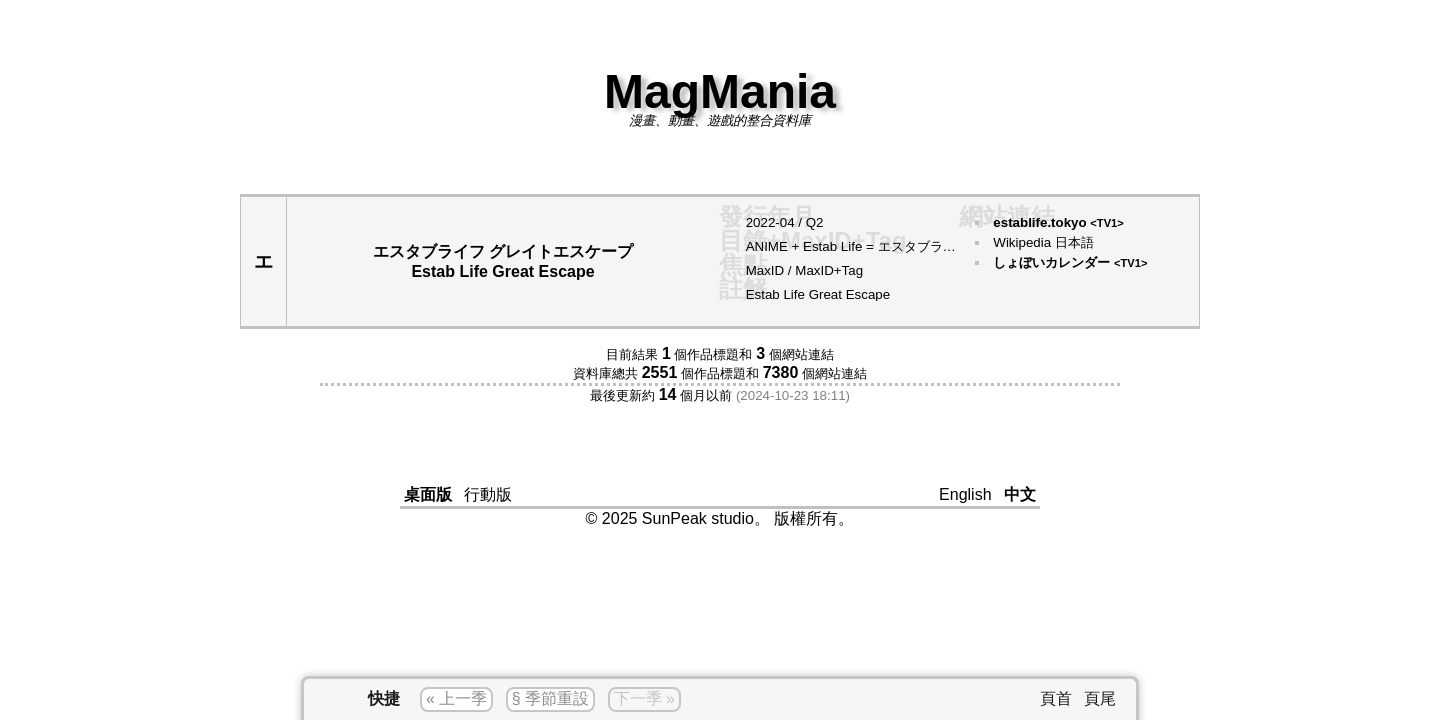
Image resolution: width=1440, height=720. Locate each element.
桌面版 (428, 494)
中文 (1020, 494)
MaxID (765, 270)
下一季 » (644, 698)
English (965, 494)
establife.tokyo (1058, 222)
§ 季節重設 (550, 698)
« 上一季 (456, 698)
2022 (761, 222)
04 (787, 222)
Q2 (815, 222)
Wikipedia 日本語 (1043, 242)
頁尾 (1100, 698)
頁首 (1056, 698)
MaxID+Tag (829, 270)
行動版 (488, 494)
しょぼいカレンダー (1070, 262)
